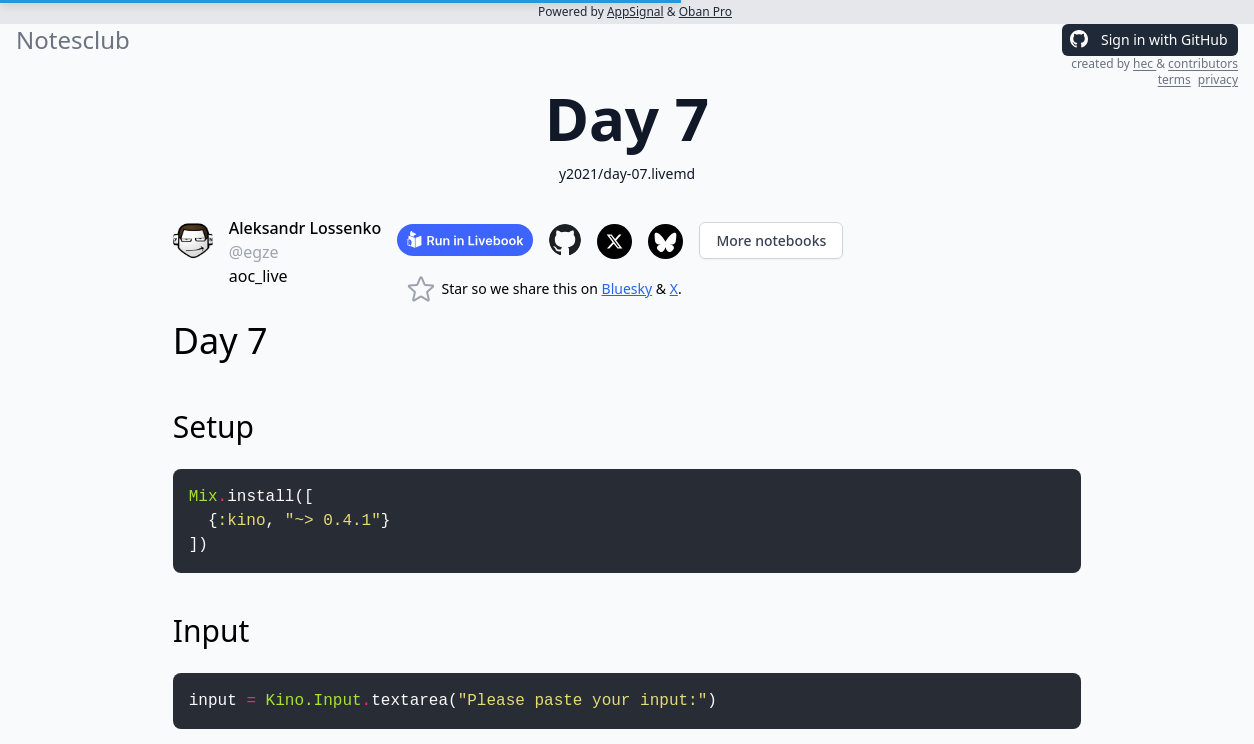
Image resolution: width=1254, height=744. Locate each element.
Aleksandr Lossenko (305, 228)
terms (1174, 79)
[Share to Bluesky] (665, 241)
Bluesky (627, 288)
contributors (1203, 63)
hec (1144, 63)
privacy (1218, 79)
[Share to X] (614, 241)
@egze (254, 252)
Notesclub (73, 40)
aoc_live (258, 276)
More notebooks (771, 240)
